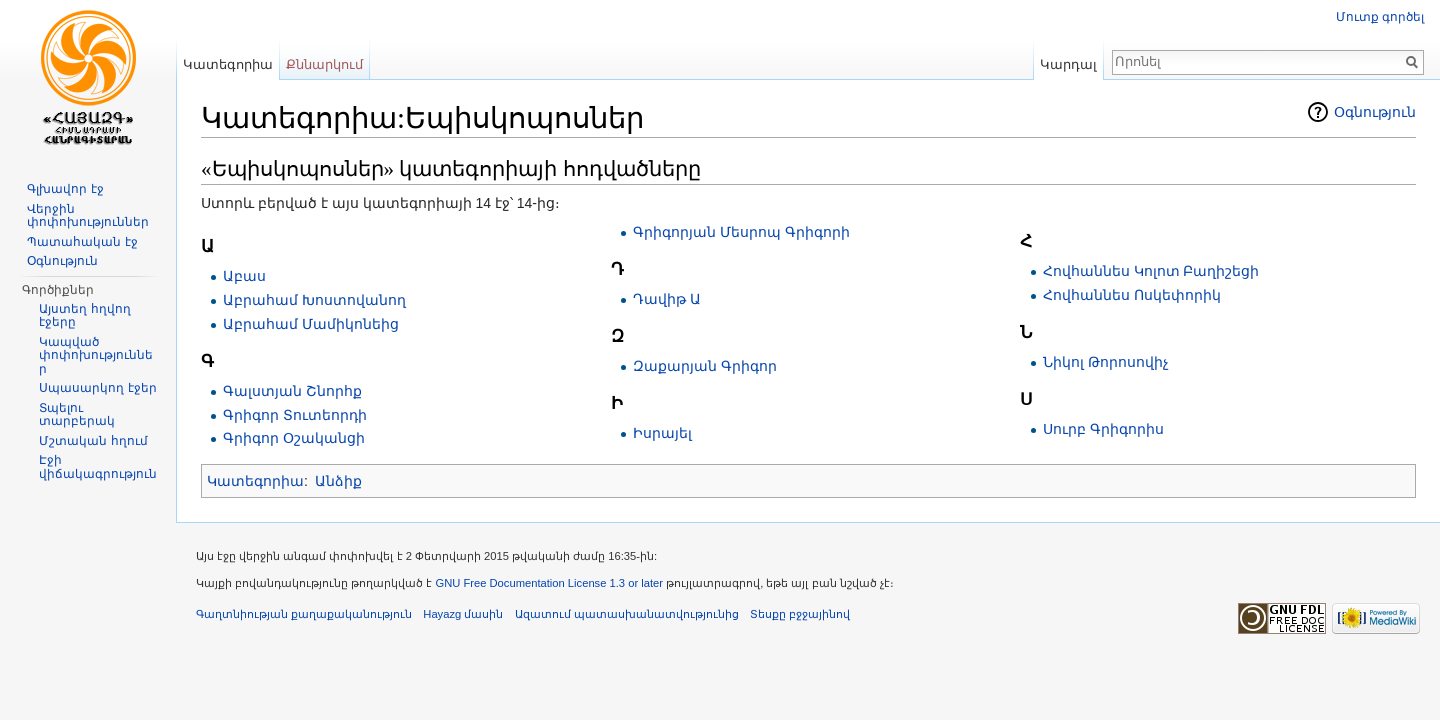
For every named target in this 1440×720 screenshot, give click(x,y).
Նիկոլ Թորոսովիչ (1106, 362)
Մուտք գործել (1380, 17)
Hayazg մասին (463, 614)
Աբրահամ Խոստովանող (314, 300)
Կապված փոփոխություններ (96, 355)
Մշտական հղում (93, 441)
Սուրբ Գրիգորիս (1103, 429)
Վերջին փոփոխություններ (88, 216)
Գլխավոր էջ (65, 189)
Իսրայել (662, 433)
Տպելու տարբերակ (77, 415)
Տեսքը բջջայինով (800, 614)
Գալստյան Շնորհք (292, 391)
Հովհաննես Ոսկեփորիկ (1132, 295)
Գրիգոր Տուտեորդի (295, 415)
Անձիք (338, 481)
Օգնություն (1375, 112)
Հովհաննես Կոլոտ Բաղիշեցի (1151, 271)
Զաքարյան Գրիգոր (705, 366)
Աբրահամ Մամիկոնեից (311, 324)
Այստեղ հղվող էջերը (84, 316)
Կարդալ (1068, 64)
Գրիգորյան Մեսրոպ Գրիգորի (741, 232)
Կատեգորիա (255, 481)
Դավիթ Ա (667, 299)
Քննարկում (324, 64)
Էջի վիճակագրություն (98, 467)
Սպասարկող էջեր (97, 388)
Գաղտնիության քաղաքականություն (304, 614)
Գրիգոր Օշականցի (294, 438)
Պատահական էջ (82, 242)
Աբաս (244, 276)
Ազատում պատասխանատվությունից (627, 614)
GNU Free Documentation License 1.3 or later (549, 583)
